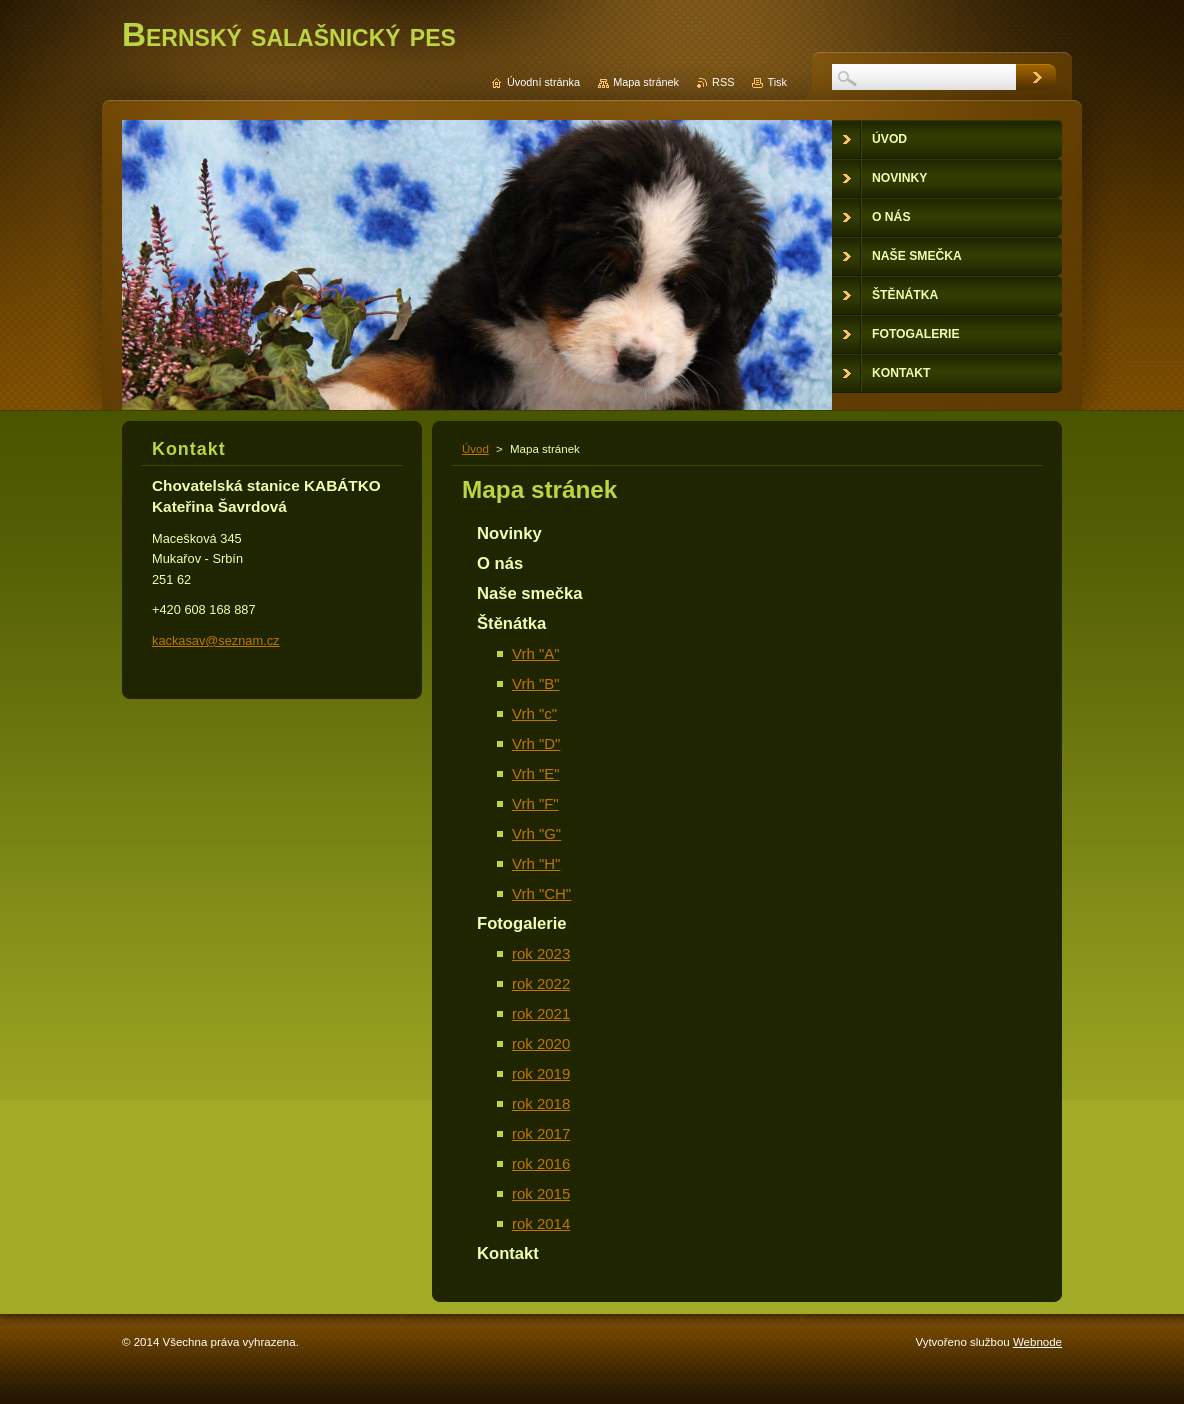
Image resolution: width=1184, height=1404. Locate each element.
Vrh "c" (534, 713)
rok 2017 (541, 1133)
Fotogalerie (522, 923)
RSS (723, 82)
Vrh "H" (536, 863)
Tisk (777, 82)
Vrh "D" (536, 743)
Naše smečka (529, 593)
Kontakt (508, 1253)
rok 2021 (541, 1013)
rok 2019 (541, 1073)
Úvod (475, 449)
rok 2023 (541, 953)
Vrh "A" (536, 653)
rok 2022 (541, 983)
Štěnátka (511, 623)
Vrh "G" (536, 833)
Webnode (1037, 1342)
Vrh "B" (536, 683)
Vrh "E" (536, 773)
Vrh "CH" (541, 893)
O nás (500, 563)
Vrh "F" (535, 803)
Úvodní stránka (543, 82)
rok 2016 (541, 1163)
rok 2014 (541, 1223)
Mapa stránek (646, 82)
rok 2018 (541, 1103)
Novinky (509, 533)
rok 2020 (541, 1043)
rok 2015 (541, 1193)
